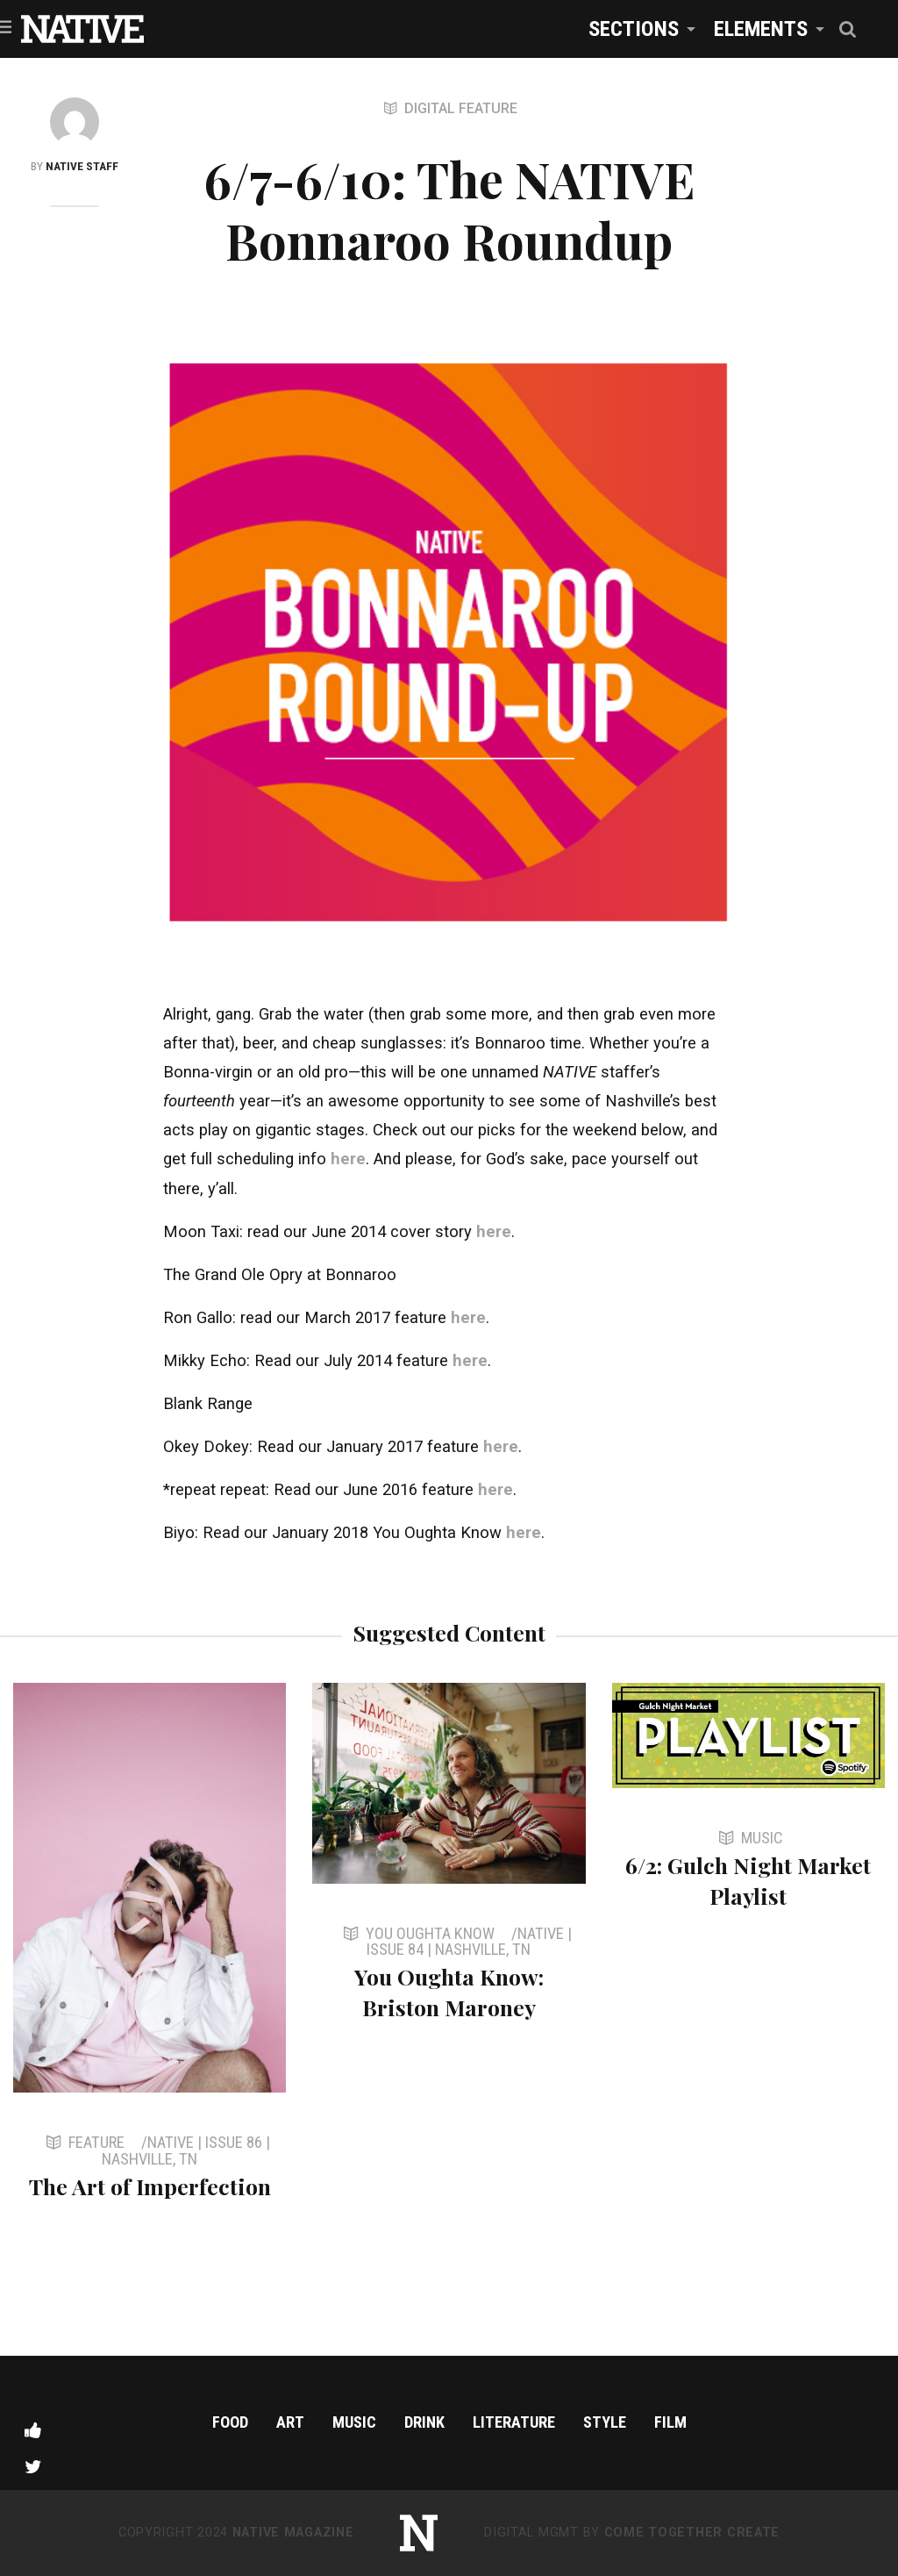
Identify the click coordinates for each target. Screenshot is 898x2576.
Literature (514, 2422)
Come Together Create (692, 2532)
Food (230, 2422)
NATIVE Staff (82, 166)
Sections (633, 28)
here (348, 1158)
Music (354, 2422)
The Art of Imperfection (150, 2186)
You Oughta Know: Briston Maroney (449, 1991)
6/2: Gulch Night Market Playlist (748, 1880)
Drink (424, 2422)
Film (670, 2422)
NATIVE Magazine (293, 2532)
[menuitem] (637, 28)
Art (290, 2422)
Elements (761, 28)
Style (604, 2422)
